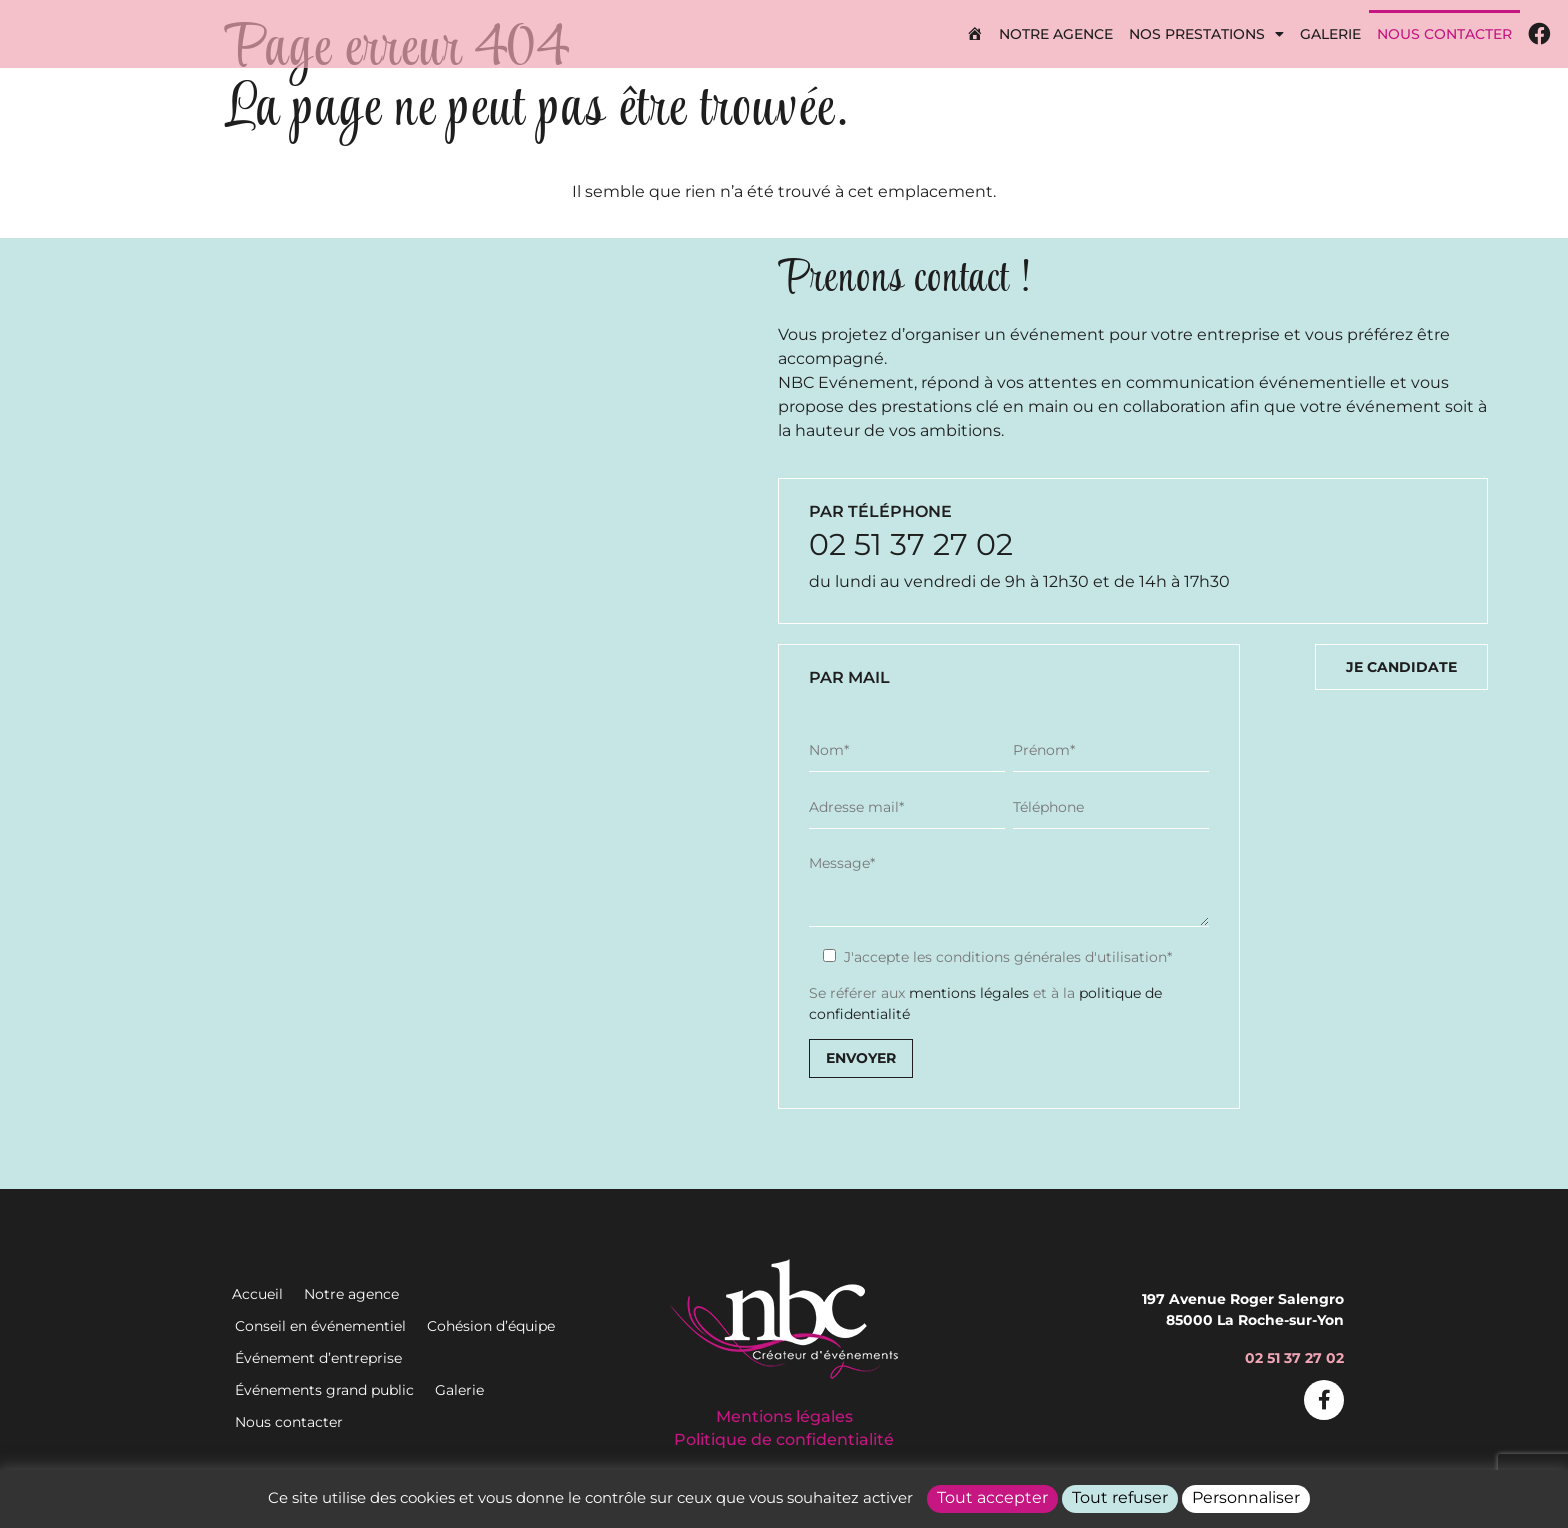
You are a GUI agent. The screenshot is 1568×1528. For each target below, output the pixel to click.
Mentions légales (784, 1416)
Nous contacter (1444, 34)
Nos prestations (1206, 34)
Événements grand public (324, 1390)
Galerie (1330, 34)
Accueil (257, 1294)
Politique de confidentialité (784, 1439)
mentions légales (969, 993)
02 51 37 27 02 (911, 544)
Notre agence (1056, 34)
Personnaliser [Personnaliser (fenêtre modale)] (1246, 1497)
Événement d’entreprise (318, 1358)
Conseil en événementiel (320, 1326)
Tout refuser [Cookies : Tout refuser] (1120, 1497)
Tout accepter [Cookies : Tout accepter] (992, 1497)
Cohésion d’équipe (491, 1326)
